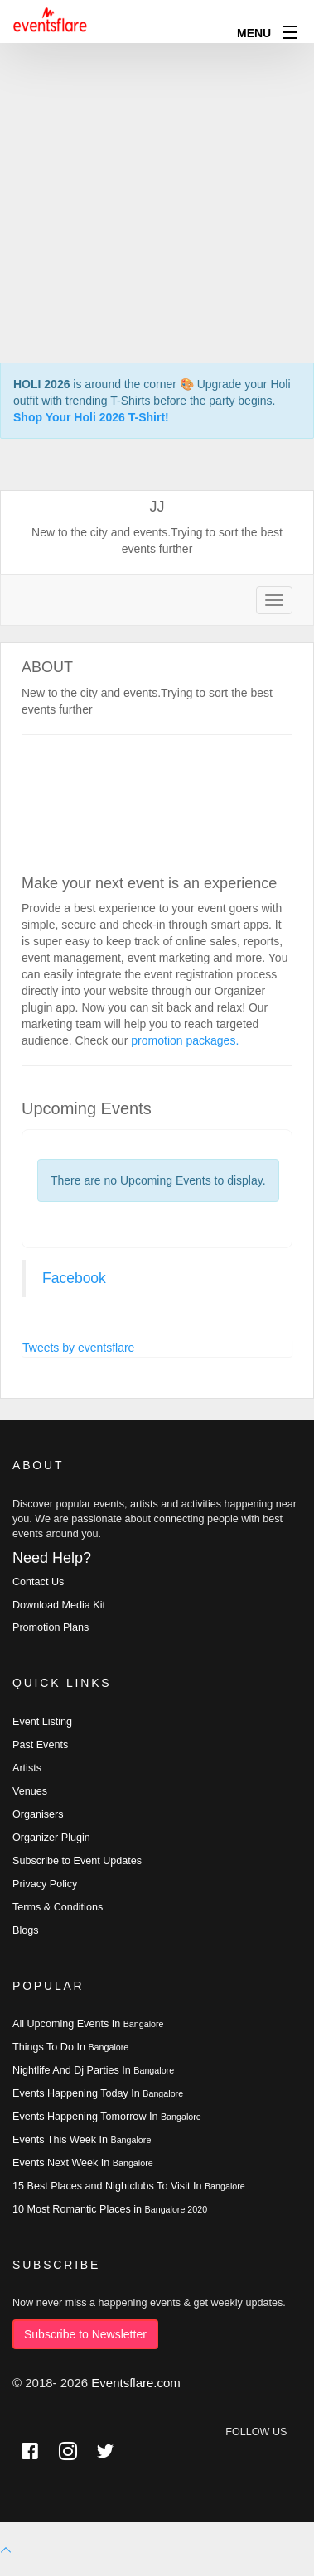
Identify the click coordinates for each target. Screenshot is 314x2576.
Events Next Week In (82, 2163)
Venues (29, 1791)
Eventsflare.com (136, 2383)
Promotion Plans (50, 1627)
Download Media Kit (58, 1605)
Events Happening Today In (97, 2093)
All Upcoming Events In (88, 2024)
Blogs (25, 1930)
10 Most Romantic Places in (109, 2209)
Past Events (40, 1745)
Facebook (74, 1278)
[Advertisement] (155, 155)
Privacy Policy (44, 1884)
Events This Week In (81, 2140)
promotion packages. (185, 1040)
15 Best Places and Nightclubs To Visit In (128, 2186)
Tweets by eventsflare (78, 1347)
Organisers (38, 1814)
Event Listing (42, 1722)
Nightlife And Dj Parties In (93, 2070)
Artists (26, 1768)
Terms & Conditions (57, 1907)
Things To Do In (70, 2047)
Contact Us (38, 1582)
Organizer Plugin (51, 1837)
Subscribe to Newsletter (85, 2334)
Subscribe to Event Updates (77, 1861)
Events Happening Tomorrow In (106, 2116)
